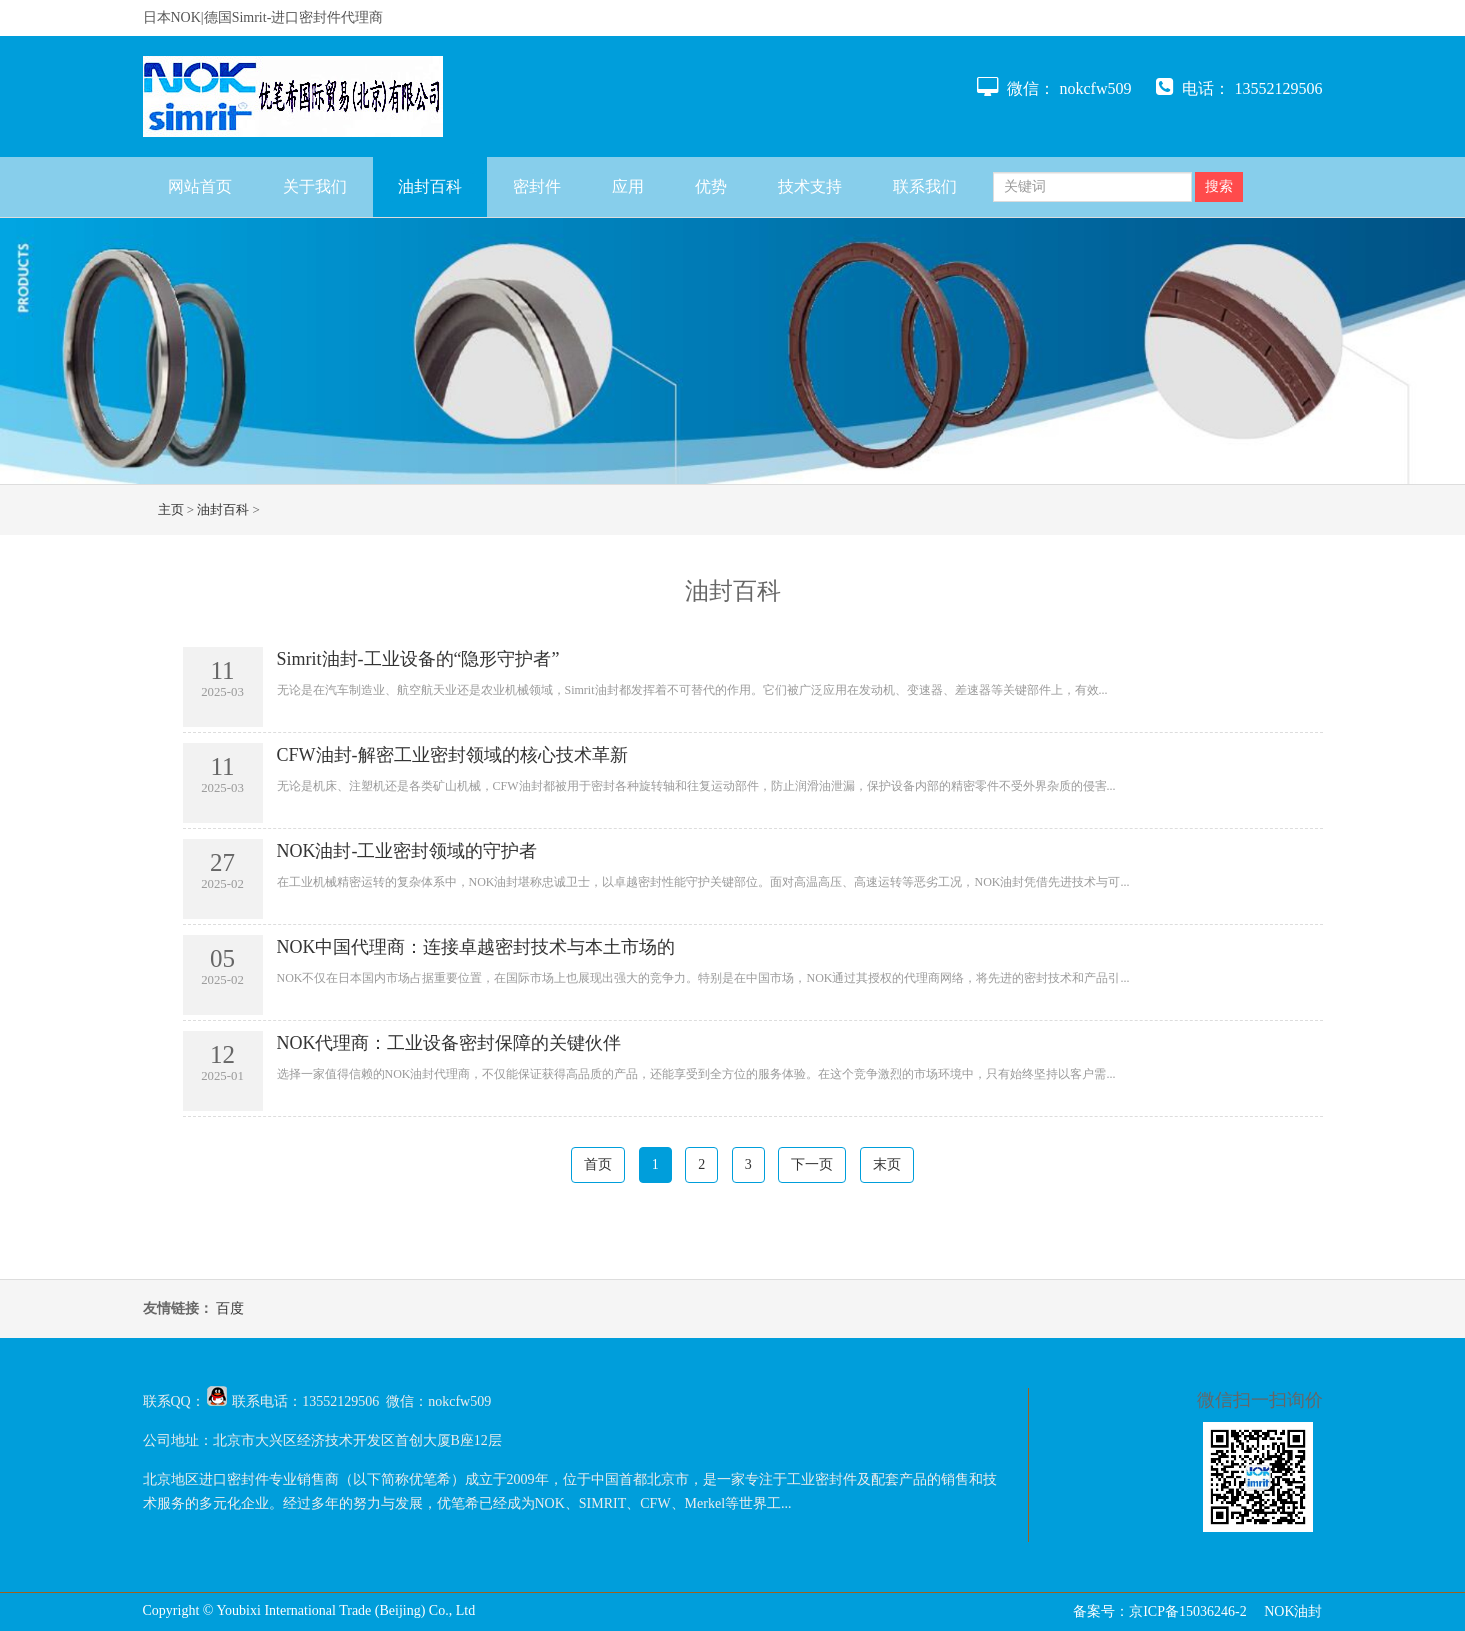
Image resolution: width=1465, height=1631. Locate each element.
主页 (171, 509)
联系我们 (925, 186)
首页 (598, 1164)
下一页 (812, 1164)
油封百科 (430, 186)
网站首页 (200, 186)
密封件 (537, 186)
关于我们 (315, 186)
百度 (230, 1308)
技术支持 (810, 186)
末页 (887, 1164)
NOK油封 (1293, 1611)
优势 (711, 186)
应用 (628, 186)
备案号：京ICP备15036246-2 (1159, 1611)
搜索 (1219, 186)
